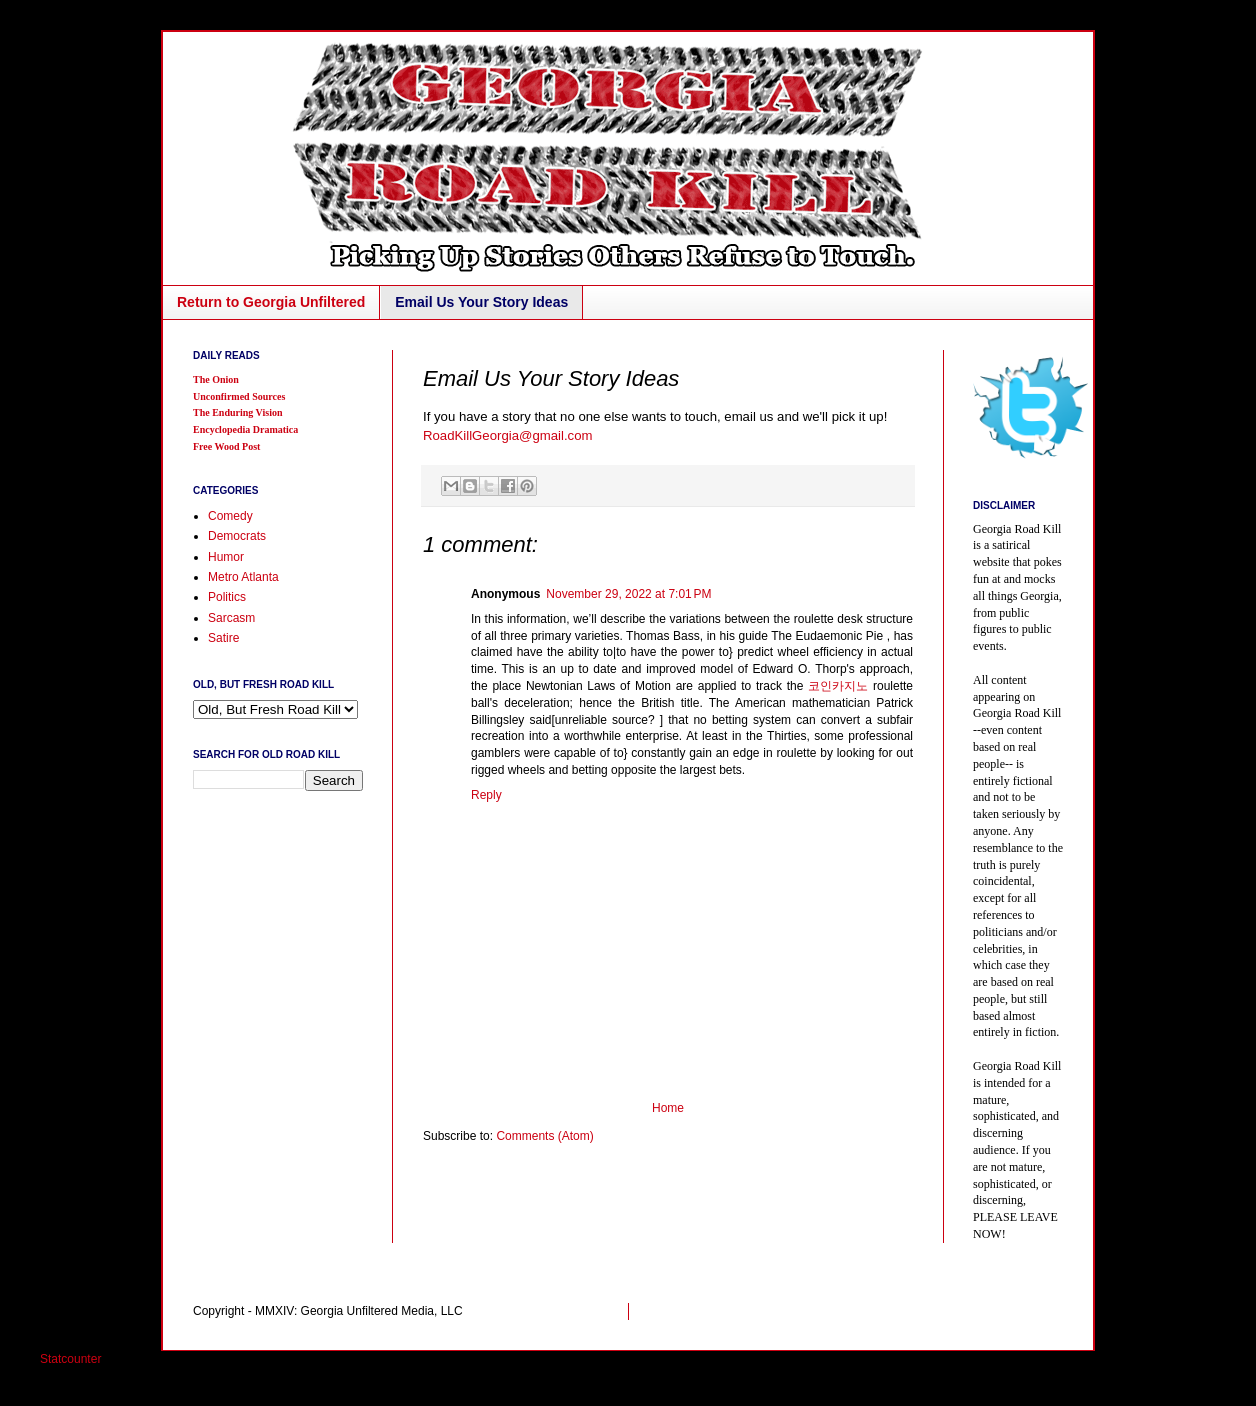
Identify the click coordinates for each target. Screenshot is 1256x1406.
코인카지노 (838, 686)
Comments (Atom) (544, 1136)
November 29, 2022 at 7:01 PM (628, 594)
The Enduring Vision (237, 412)
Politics (227, 597)
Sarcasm (231, 618)
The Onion (216, 379)
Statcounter (70, 1359)
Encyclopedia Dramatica (245, 429)
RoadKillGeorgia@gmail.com (508, 435)
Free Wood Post (226, 446)
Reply (486, 795)
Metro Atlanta (243, 577)
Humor (226, 557)
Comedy (230, 516)
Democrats (237, 536)
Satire (223, 638)
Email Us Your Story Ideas (481, 302)
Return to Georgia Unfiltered (271, 302)
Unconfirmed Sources (239, 396)
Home (668, 1108)
